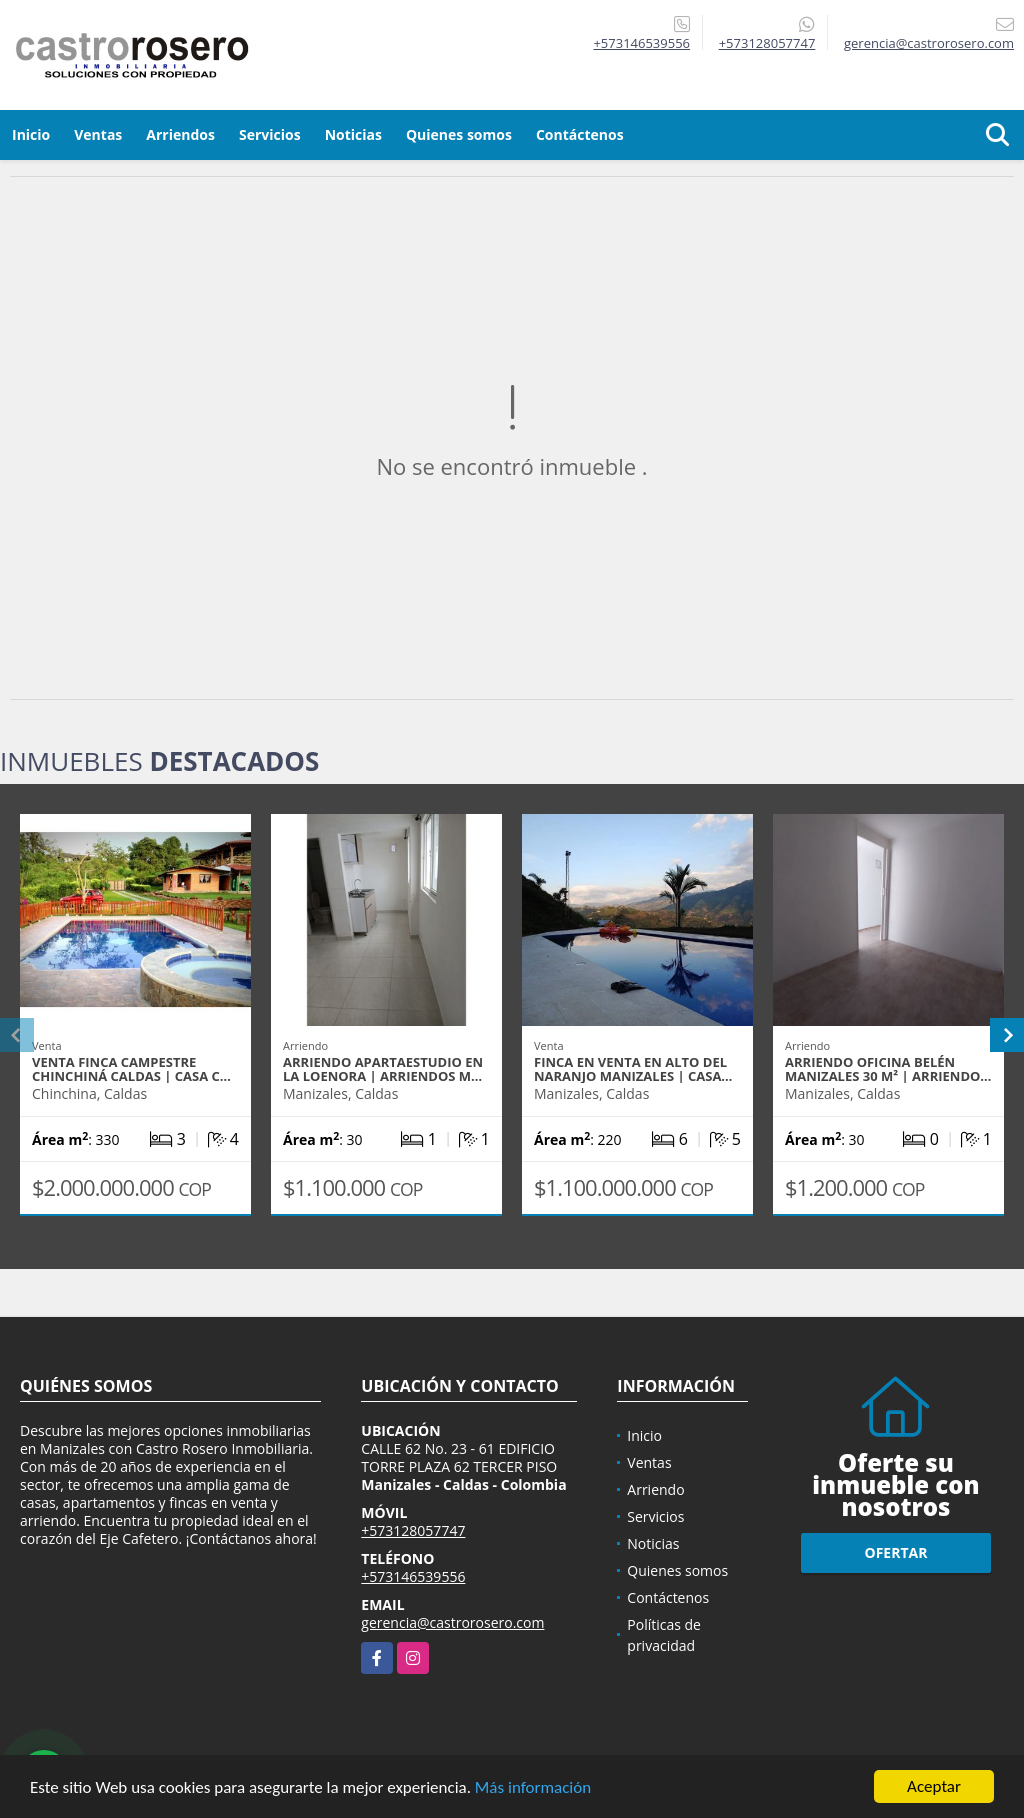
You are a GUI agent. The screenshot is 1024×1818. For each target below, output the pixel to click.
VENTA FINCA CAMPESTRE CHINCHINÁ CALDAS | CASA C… (131, 1069)
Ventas (98, 134)
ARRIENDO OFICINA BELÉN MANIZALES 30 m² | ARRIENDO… (888, 1069)
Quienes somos (459, 134)
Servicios (270, 134)
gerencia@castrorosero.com (452, 1622)
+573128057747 (767, 43)
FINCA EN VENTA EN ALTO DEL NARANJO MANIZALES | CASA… (633, 1069)
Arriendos (180, 134)
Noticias (353, 134)
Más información (533, 1788)
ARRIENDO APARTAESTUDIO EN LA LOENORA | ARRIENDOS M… (383, 1069)
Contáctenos (580, 134)
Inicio (31, 134)
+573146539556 (641, 43)
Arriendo (655, 1489)
